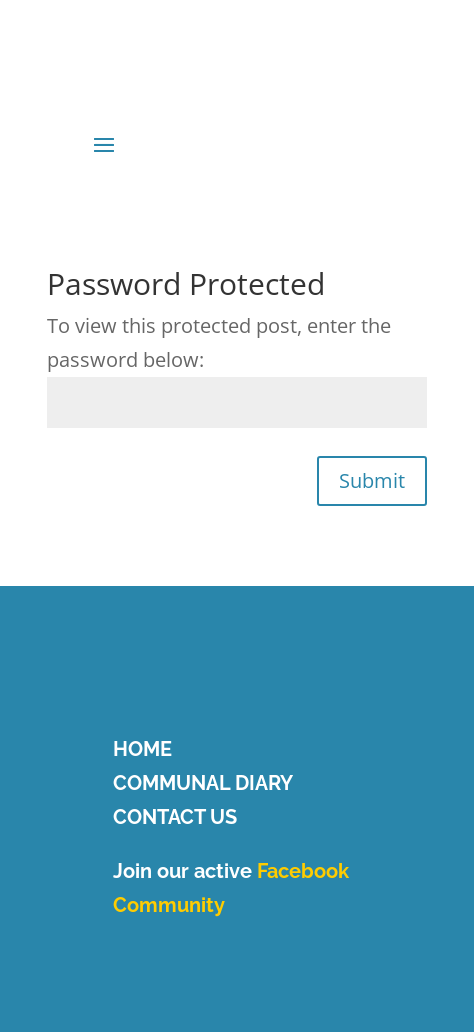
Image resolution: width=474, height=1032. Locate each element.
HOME (142, 749)
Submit (372, 480)
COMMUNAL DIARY (203, 783)
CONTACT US (175, 817)
